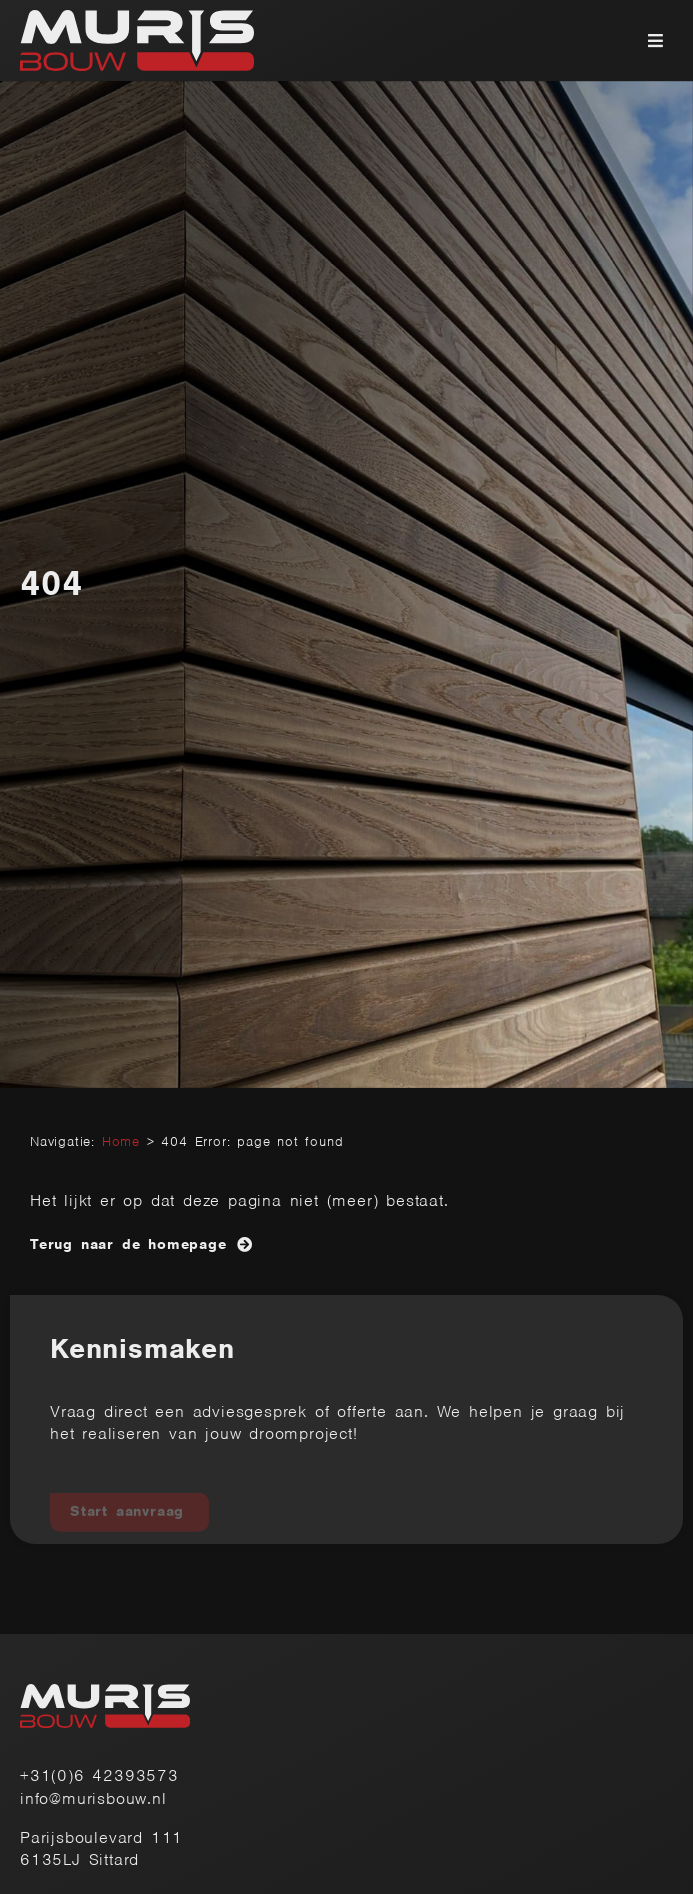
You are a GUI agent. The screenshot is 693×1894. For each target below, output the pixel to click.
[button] (655, 40)
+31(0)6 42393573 (99, 1775)
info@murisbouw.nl (93, 1798)
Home (121, 1141)
